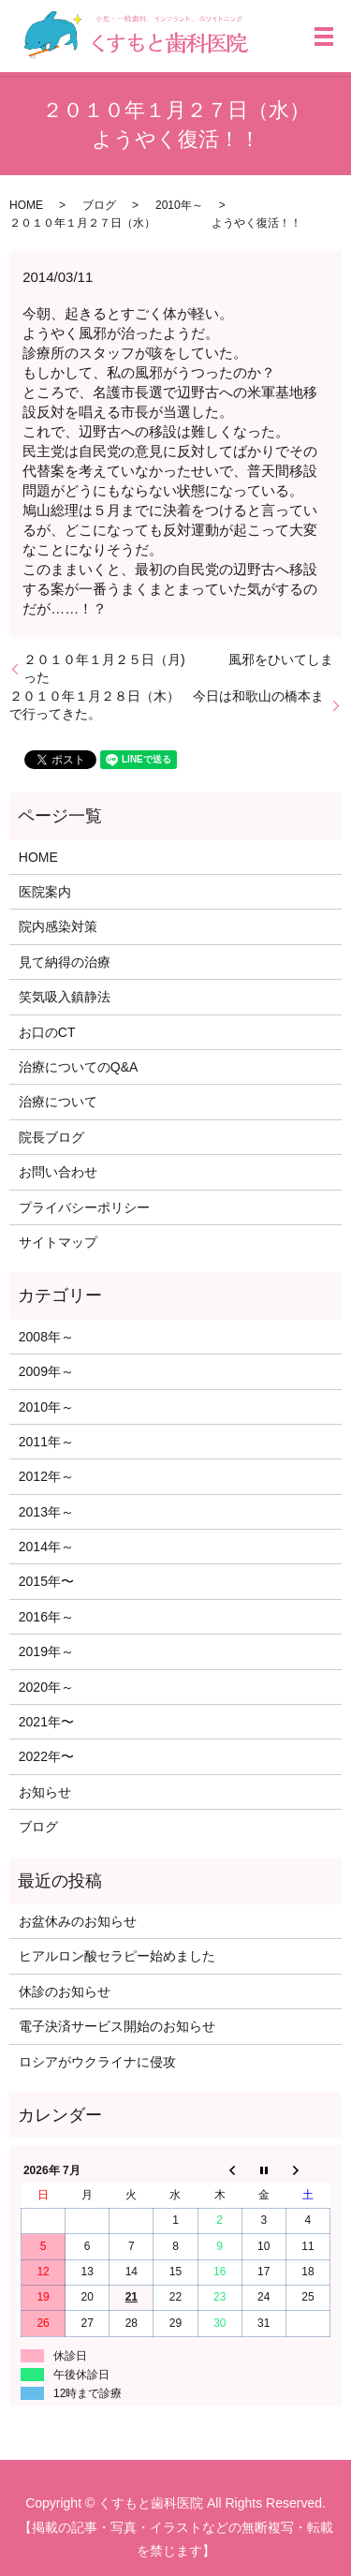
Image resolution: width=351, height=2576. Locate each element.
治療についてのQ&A (79, 1066)
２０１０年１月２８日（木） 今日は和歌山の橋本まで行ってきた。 (166, 705)
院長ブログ (51, 1137)
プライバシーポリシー (84, 1207)
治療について (58, 1101)
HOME (26, 205)
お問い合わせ (58, 1171)
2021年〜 (46, 1721)
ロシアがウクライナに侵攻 (97, 2061)
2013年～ (46, 1511)
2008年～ (46, 1336)
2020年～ (46, 1687)
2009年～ (46, 1371)
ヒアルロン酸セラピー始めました (117, 1955)
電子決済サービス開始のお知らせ (117, 2026)
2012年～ (46, 1476)
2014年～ (46, 1546)
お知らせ (45, 1791)
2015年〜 (46, 1581)
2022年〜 (46, 1756)
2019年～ (46, 1651)
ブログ (99, 205)
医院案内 (45, 891)
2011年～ (46, 1441)
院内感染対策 (58, 926)
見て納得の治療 (64, 962)
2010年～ (179, 205)
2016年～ (46, 1616)
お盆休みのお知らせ (78, 1921)
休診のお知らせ (64, 1991)
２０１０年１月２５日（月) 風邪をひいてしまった (178, 669)
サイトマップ (58, 1242)
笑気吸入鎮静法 (64, 996)
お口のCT (47, 1032)
